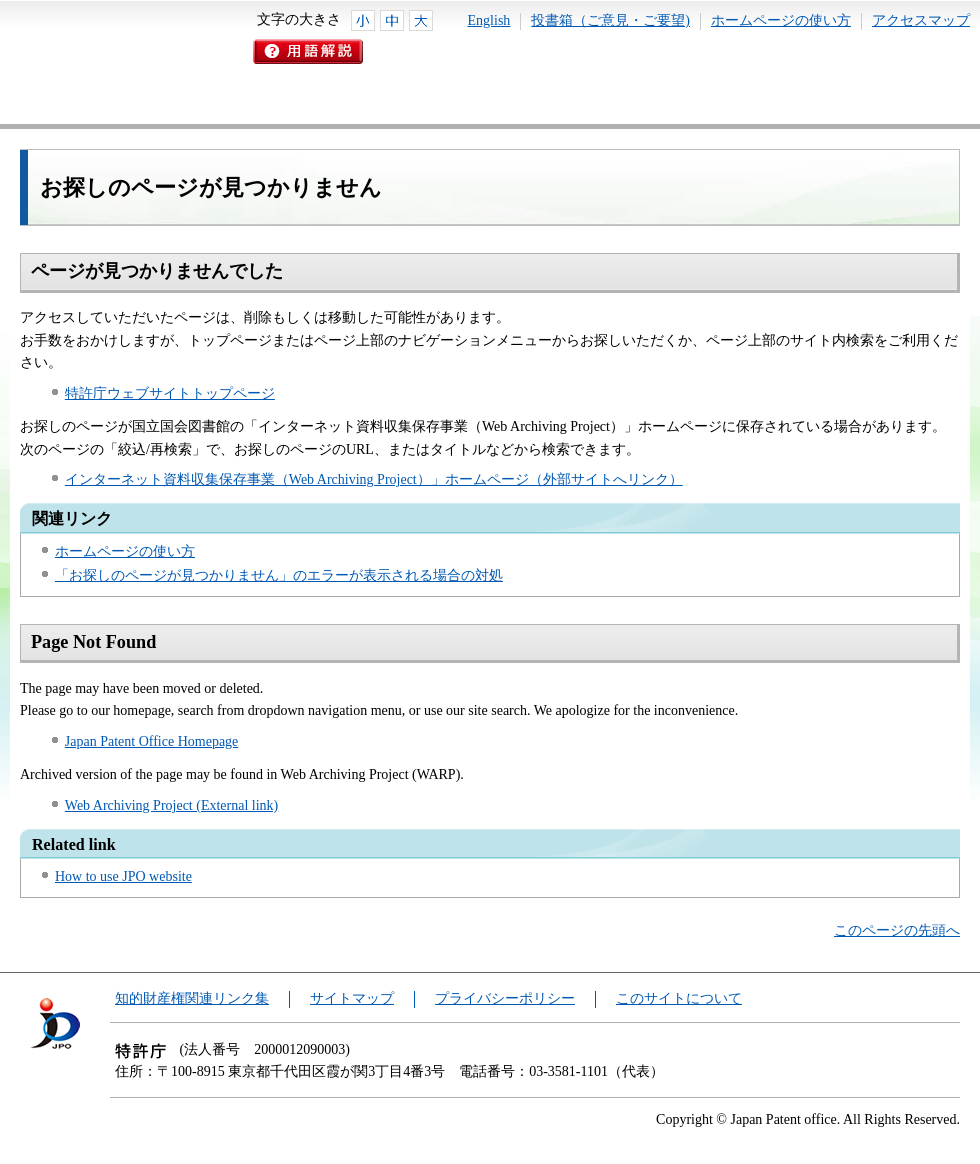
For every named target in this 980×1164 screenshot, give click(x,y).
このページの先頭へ (897, 930)
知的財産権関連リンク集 (192, 998)
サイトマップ (352, 998)
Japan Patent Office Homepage (152, 741)
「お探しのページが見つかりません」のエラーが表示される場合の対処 (279, 575)
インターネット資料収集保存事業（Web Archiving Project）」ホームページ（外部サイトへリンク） (374, 479)
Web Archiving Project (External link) (171, 805)
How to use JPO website (123, 876)
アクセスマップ (921, 20)
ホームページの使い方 (781, 20)
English (489, 20)
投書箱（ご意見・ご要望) (610, 20)
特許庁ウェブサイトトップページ (170, 393)
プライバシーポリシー (505, 998)
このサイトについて (679, 998)
